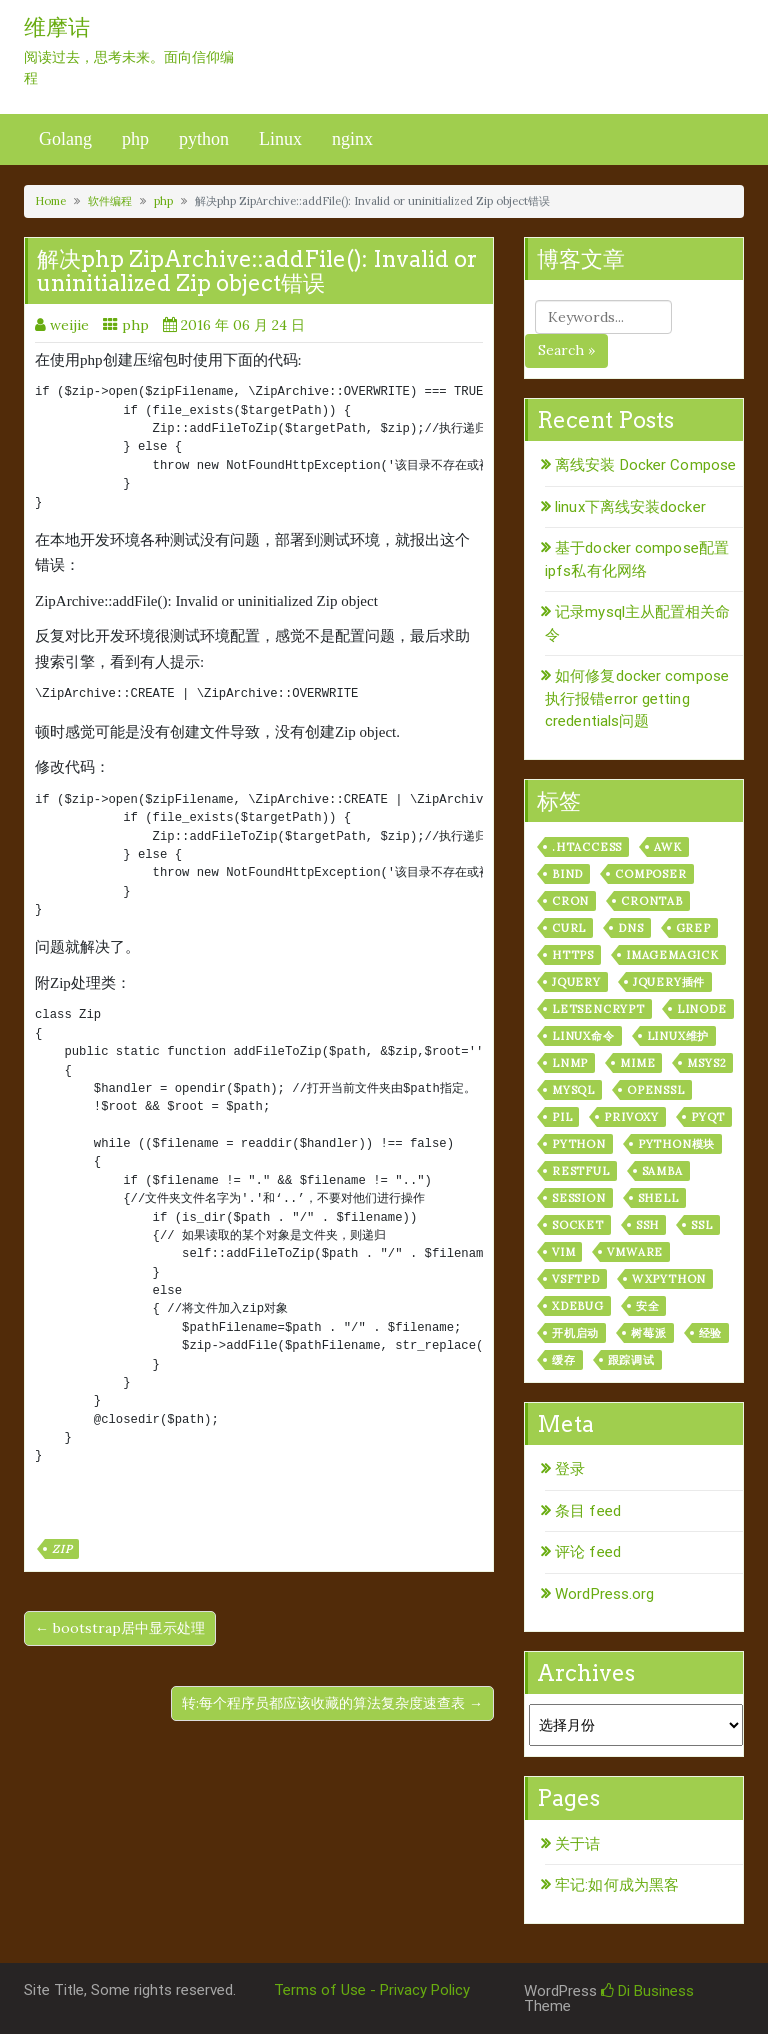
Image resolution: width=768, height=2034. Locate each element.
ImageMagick (672, 955)
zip (62, 1549)
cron (570, 901)
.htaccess (587, 847)
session (579, 1198)
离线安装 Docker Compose (645, 465)
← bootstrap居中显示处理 (120, 1628)
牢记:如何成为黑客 (617, 1885)
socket (578, 1225)
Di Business (647, 1991)
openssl (656, 1090)
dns (630, 928)
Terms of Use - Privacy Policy (372, 1990)
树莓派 (648, 1333)
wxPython (669, 1279)
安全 (648, 1306)
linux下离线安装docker (630, 507)
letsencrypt (598, 1009)
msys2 (706, 1063)
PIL (562, 1117)
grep (693, 928)
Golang (65, 139)
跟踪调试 (631, 1360)
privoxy (631, 1117)
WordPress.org (604, 1594)
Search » (566, 350)
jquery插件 (669, 982)
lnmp (570, 1063)
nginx (352, 139)
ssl (701, 1225)
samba (662, 1171)
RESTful (581, 1171)
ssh (647, 1225)
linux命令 (583, 1036)
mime (637, 1063)
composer (650, 874)
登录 (570, 1469)
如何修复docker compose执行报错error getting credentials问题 (637, 698)
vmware (635, 1252)
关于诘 (577, 1844)
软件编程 (110, 201)
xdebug (578, 1306)
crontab (652, 901)
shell (658, 1198)
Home (50, 201)
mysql (573, 1090)
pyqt (708, 1117)
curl (569, 928)
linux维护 (678, 1036)
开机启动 (575, 1333)
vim (563, 1252)
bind (567, 874)
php (135, 139)
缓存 (564, 1360)
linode (702, 1009)
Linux (280, 139)
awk (667, 847)
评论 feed (588, 1552)
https (573, 955)
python (204, 139)
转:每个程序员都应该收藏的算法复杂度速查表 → (332, 1703)
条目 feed (588, 1511)
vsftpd (576, 1279)
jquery (576, 982)
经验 (711, 1333)
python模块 (676, 1144)
